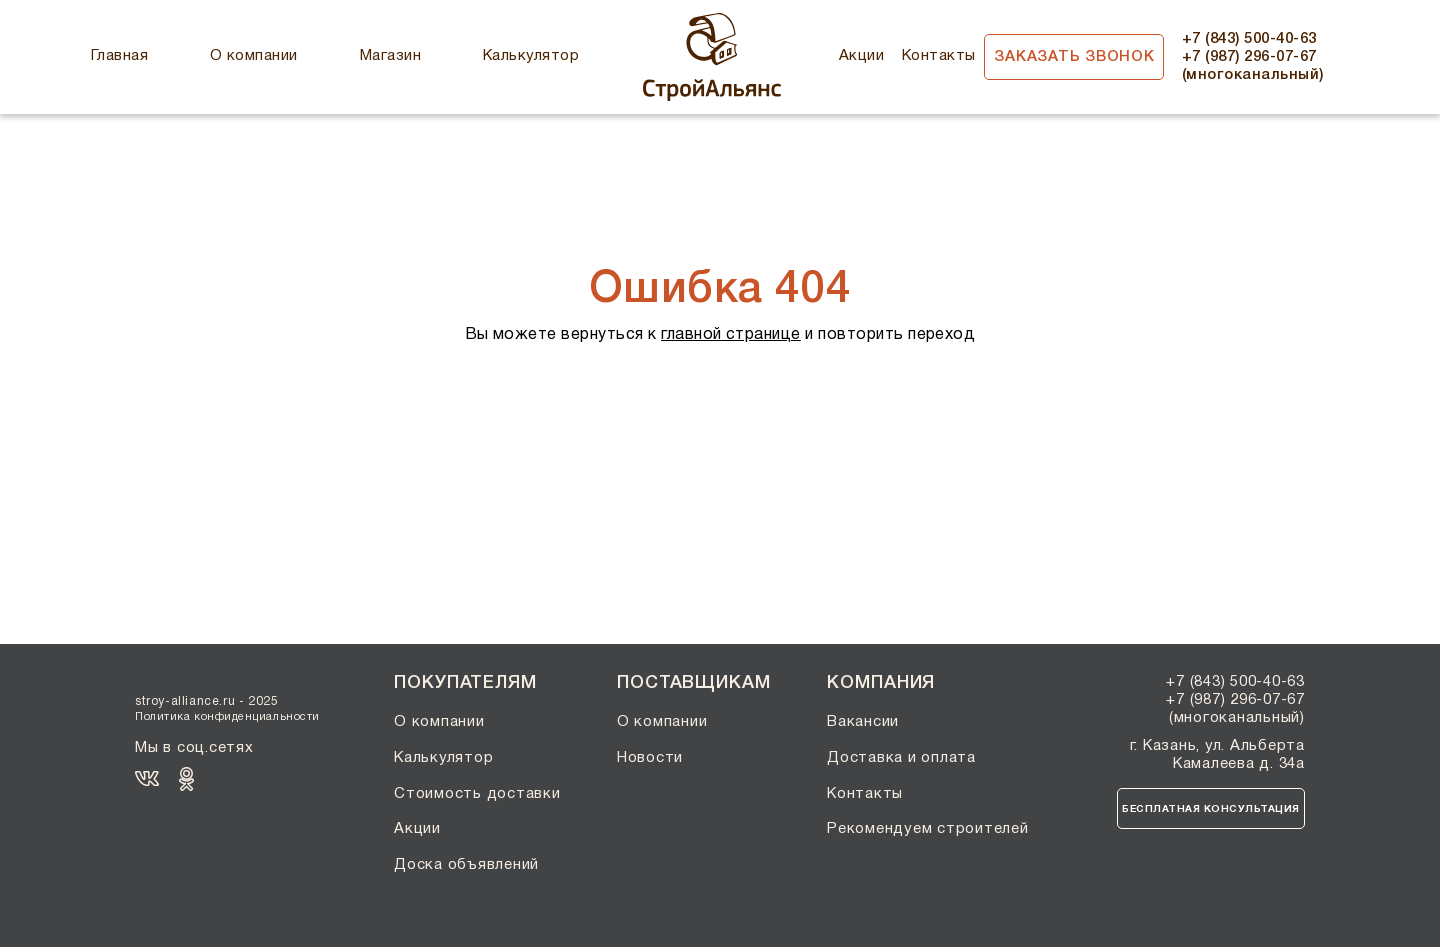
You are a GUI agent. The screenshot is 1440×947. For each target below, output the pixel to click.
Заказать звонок (1074, 57)
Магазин (390, 56)
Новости (650, 758)
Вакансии (863, 722)
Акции (861, 56)
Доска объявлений (466, 865)
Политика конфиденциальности (227, 717)
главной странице (731, 335)
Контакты (939, 56)
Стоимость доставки (477, 794)
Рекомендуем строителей (928, 829)
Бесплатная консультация (1211, 809)
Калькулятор (531, 56)
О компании (254, 56)
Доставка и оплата (901, 758)
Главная (119, 56)
